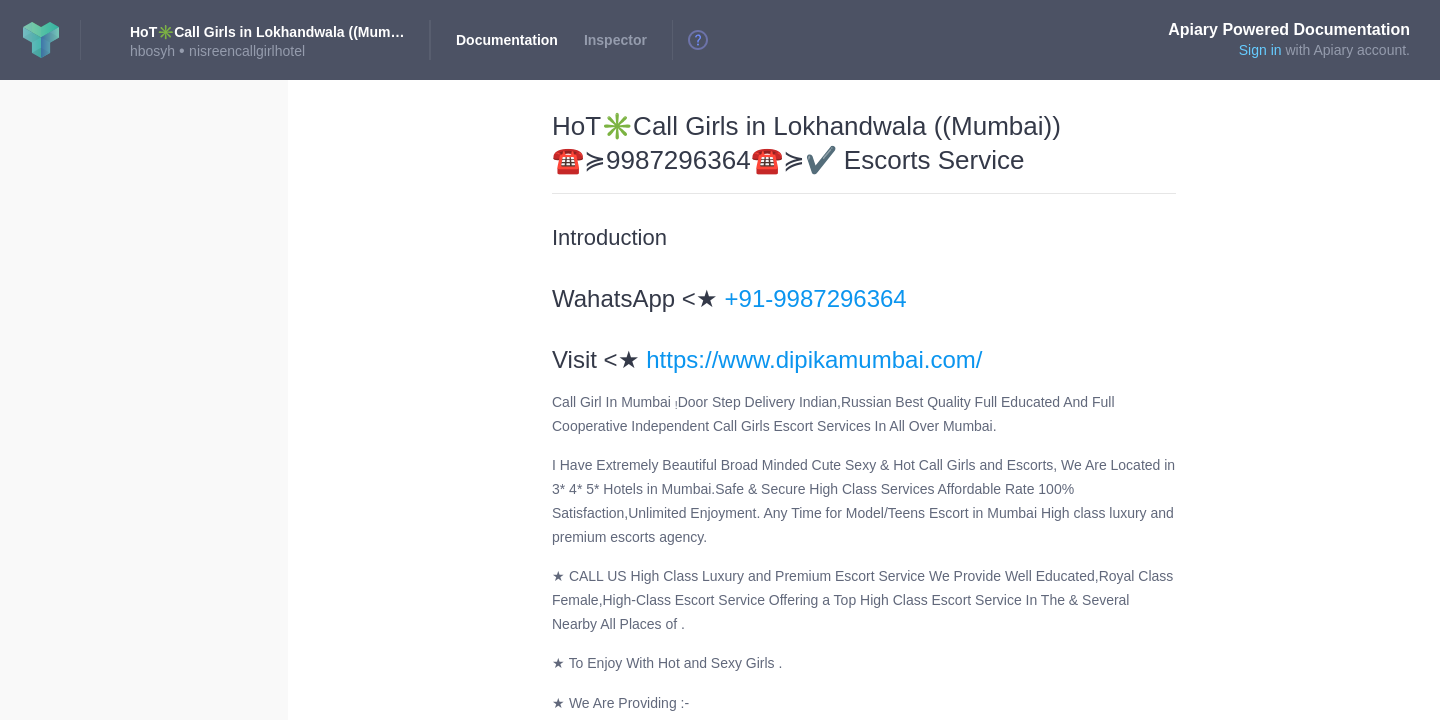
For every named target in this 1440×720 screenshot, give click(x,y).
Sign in (1260, 50)
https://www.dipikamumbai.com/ (814, 359)
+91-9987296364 (816, 298)
